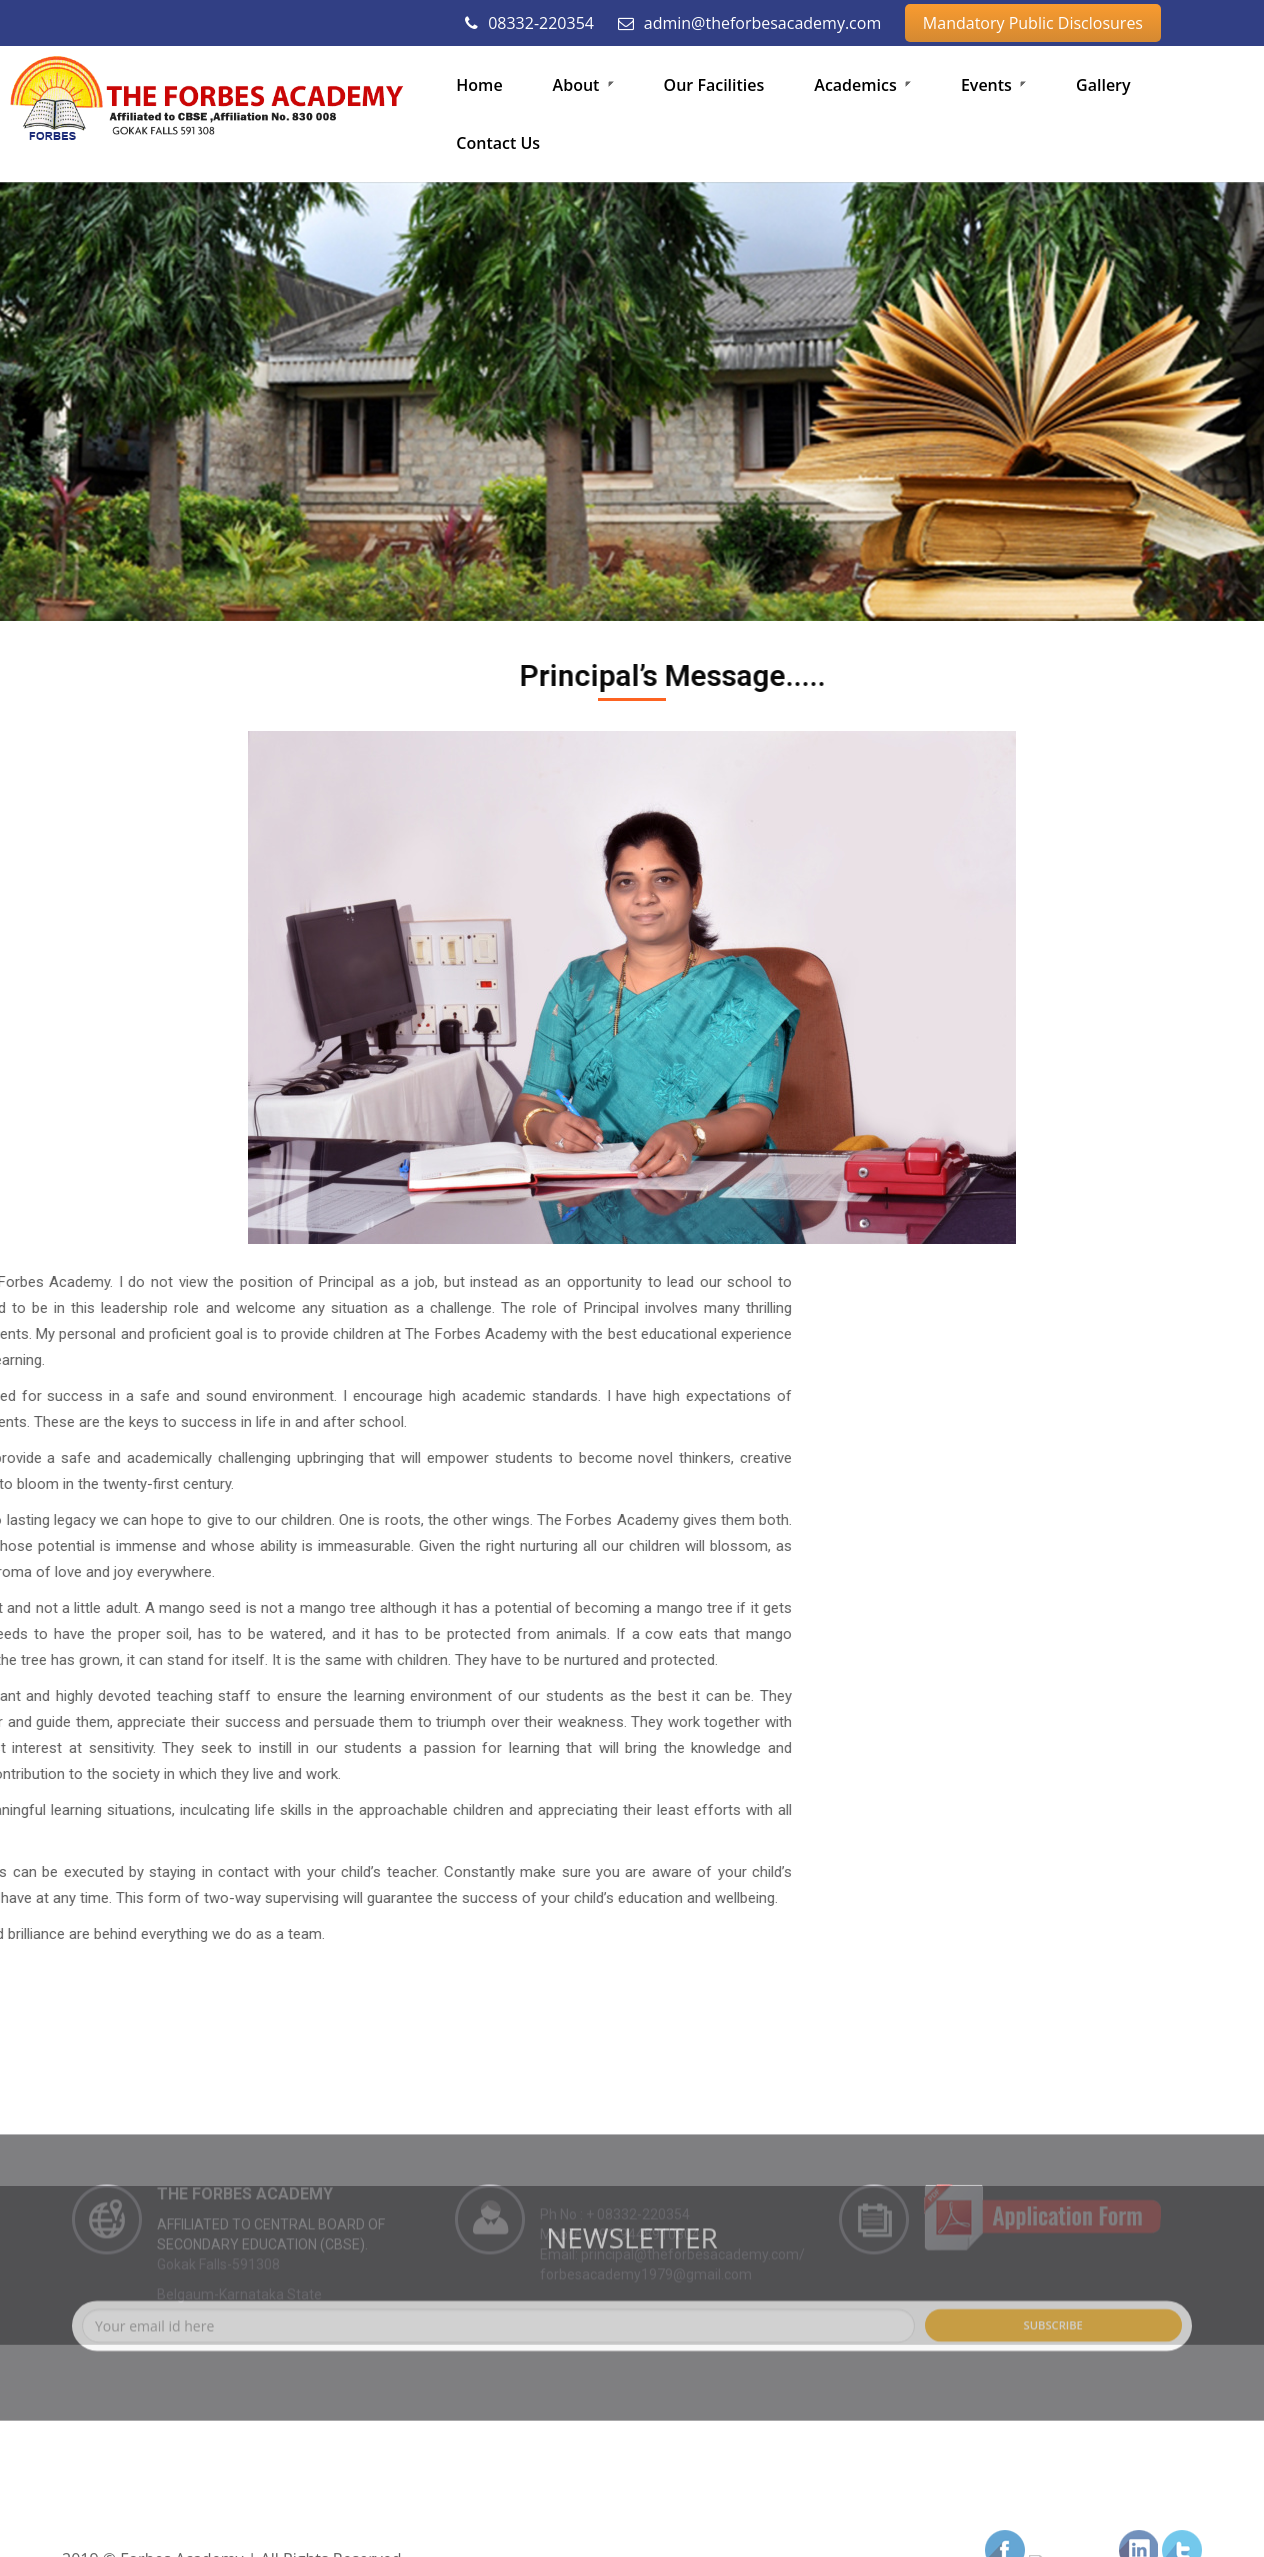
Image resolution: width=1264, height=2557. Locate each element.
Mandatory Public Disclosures (1033, 23)
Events (993, 85)
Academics (862, 85)
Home (479, 85)
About (583, 85)
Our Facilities (714, 85)
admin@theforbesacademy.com (750, 23)
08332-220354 (529, 23)
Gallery (1103, 85)
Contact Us (498, 143)
